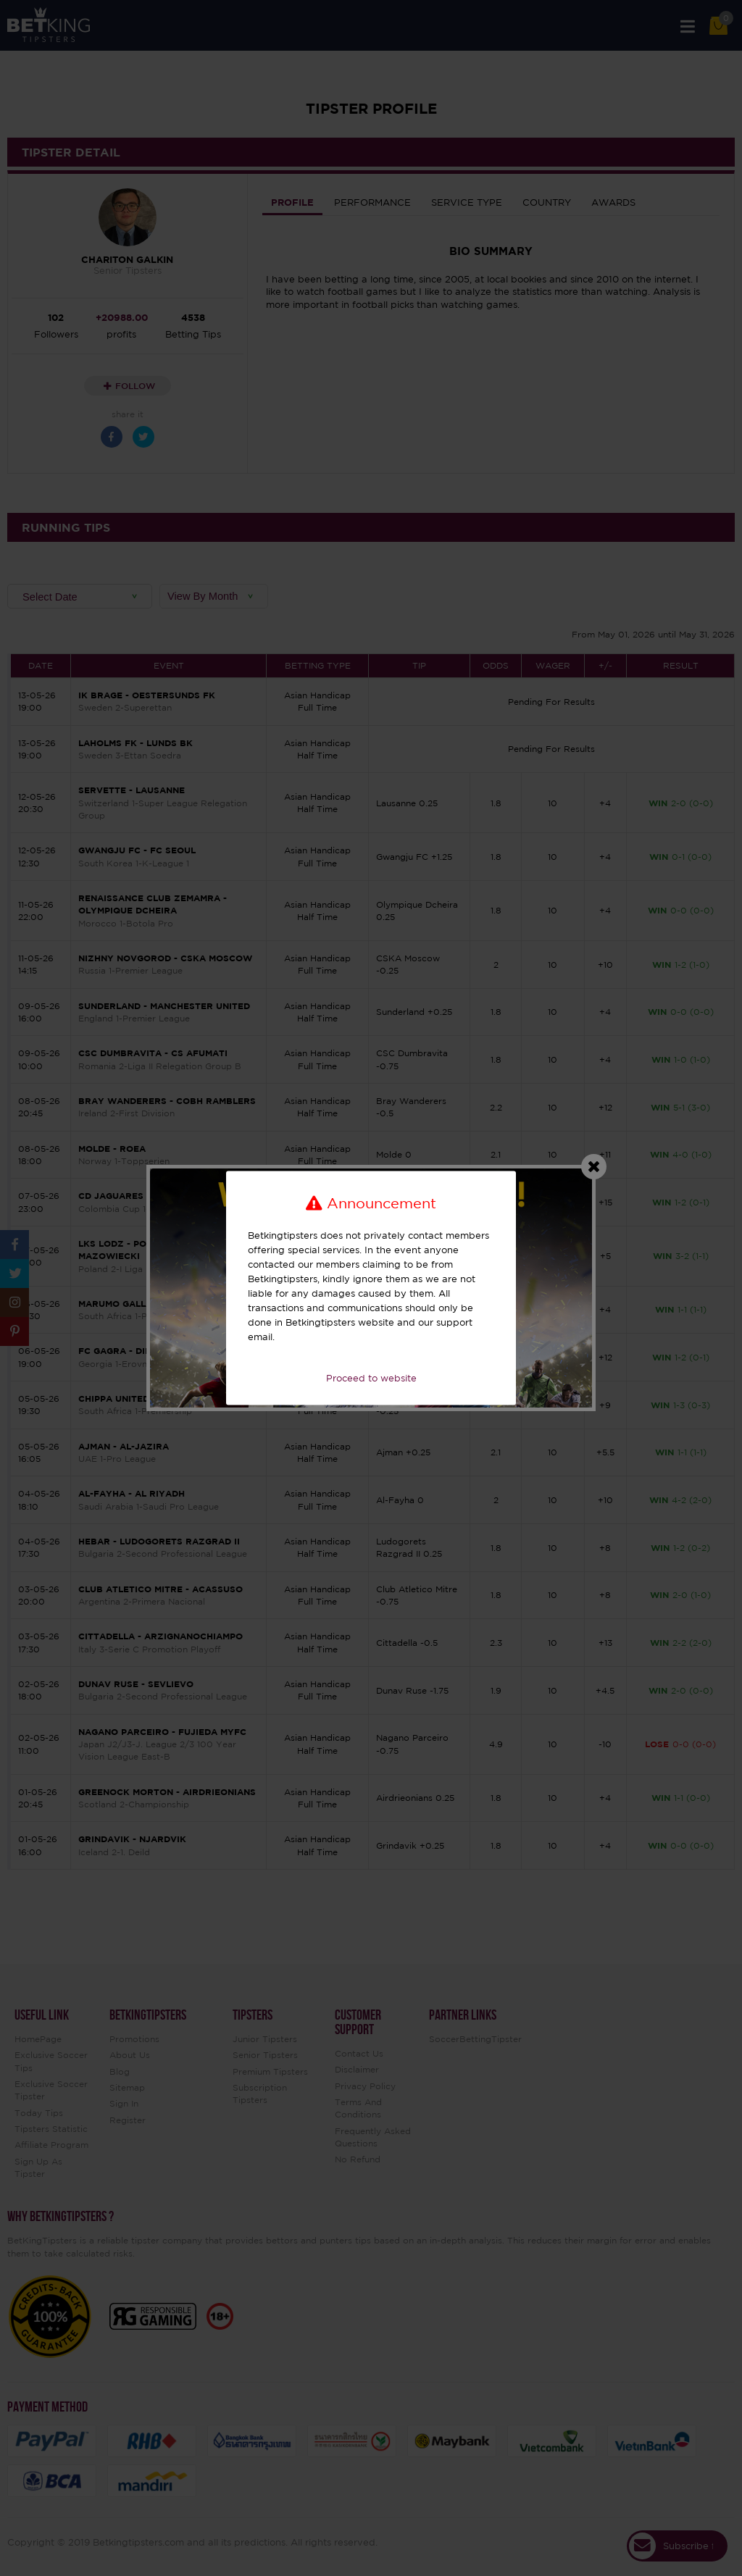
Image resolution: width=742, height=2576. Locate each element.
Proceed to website (371, 1378)
